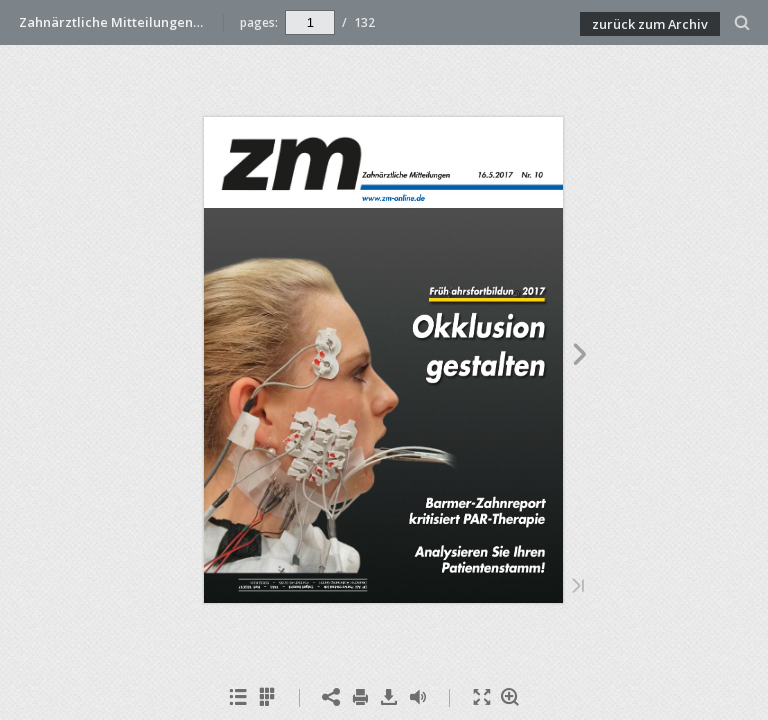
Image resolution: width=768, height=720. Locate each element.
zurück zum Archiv (650, 24)
